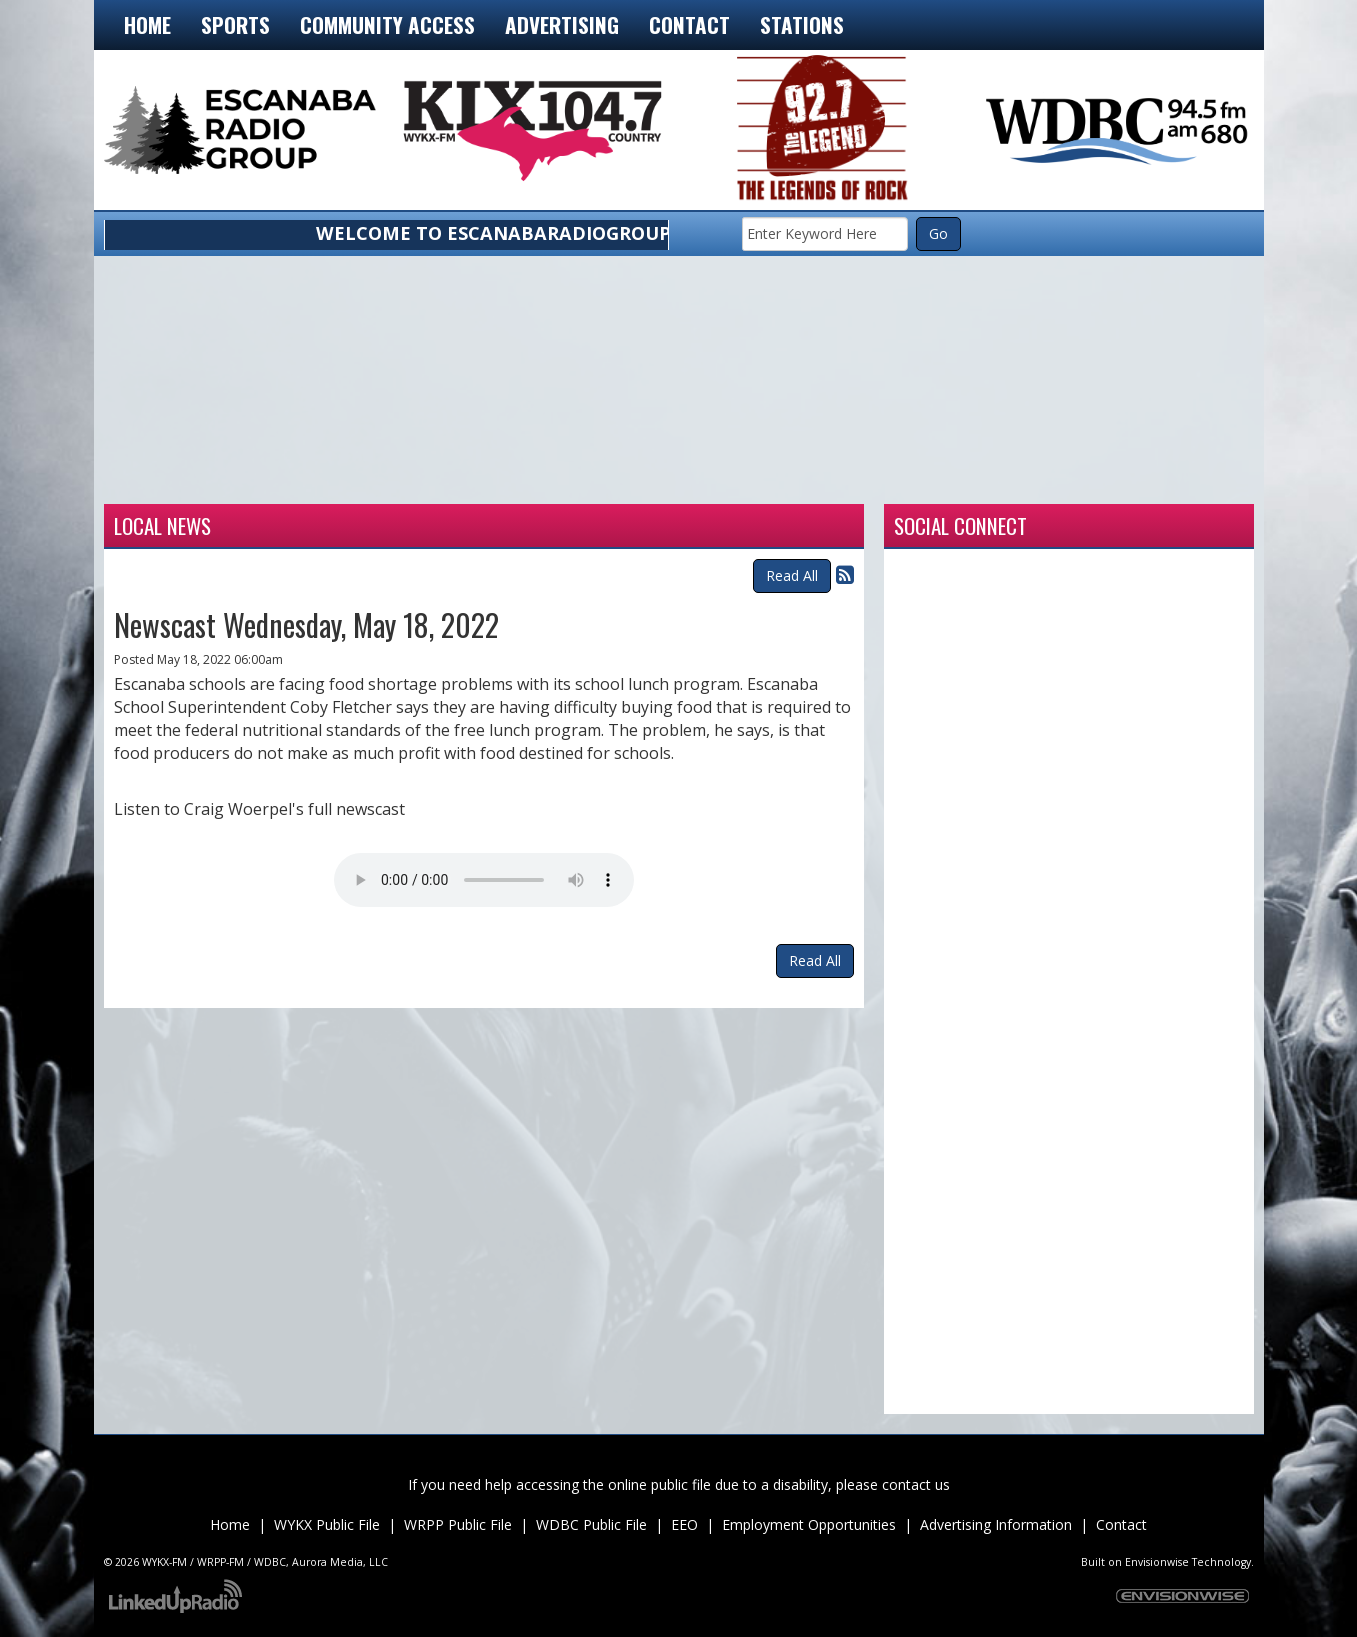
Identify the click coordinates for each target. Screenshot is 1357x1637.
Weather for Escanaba (219, 479)
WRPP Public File (458, 1524)
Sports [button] (235, 24)
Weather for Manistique (679, 479)
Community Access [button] (387, 24)
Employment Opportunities (809, 1524)
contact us (916, 1484)
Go (938, 233)
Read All (792, 575)
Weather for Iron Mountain (449, 479)
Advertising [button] (562, 24)
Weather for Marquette (909, 479)
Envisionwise (1157, 1562)
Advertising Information (996, 1524)
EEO (684, 1524)
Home (147, 24)
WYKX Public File (327, 1524)
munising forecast (1139, 479)
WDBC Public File (591, 1524)
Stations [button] (802, 24)
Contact (1121, 1524)
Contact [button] (689, 24)
